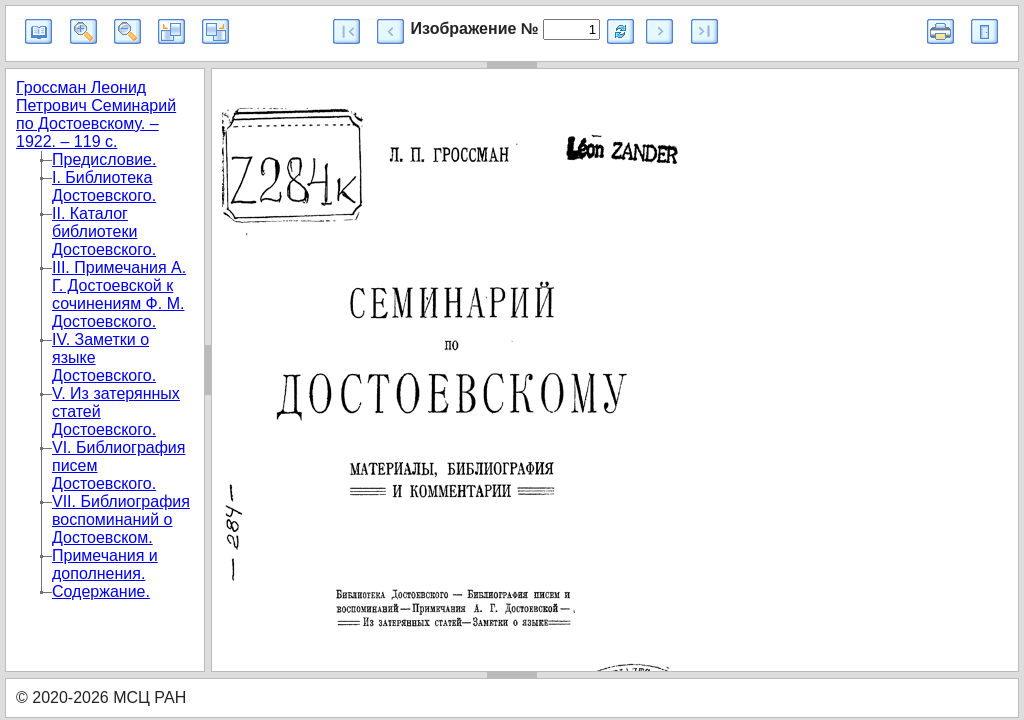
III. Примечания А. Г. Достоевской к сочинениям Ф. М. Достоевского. (119, 294)
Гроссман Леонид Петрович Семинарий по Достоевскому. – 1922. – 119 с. (96, 114)
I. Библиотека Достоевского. (104, 186)
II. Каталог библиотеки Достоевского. (104, 231)
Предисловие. (104, 159)
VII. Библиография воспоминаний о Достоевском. (121, 519)
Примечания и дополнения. (105, 564)
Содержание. (101, 591)
